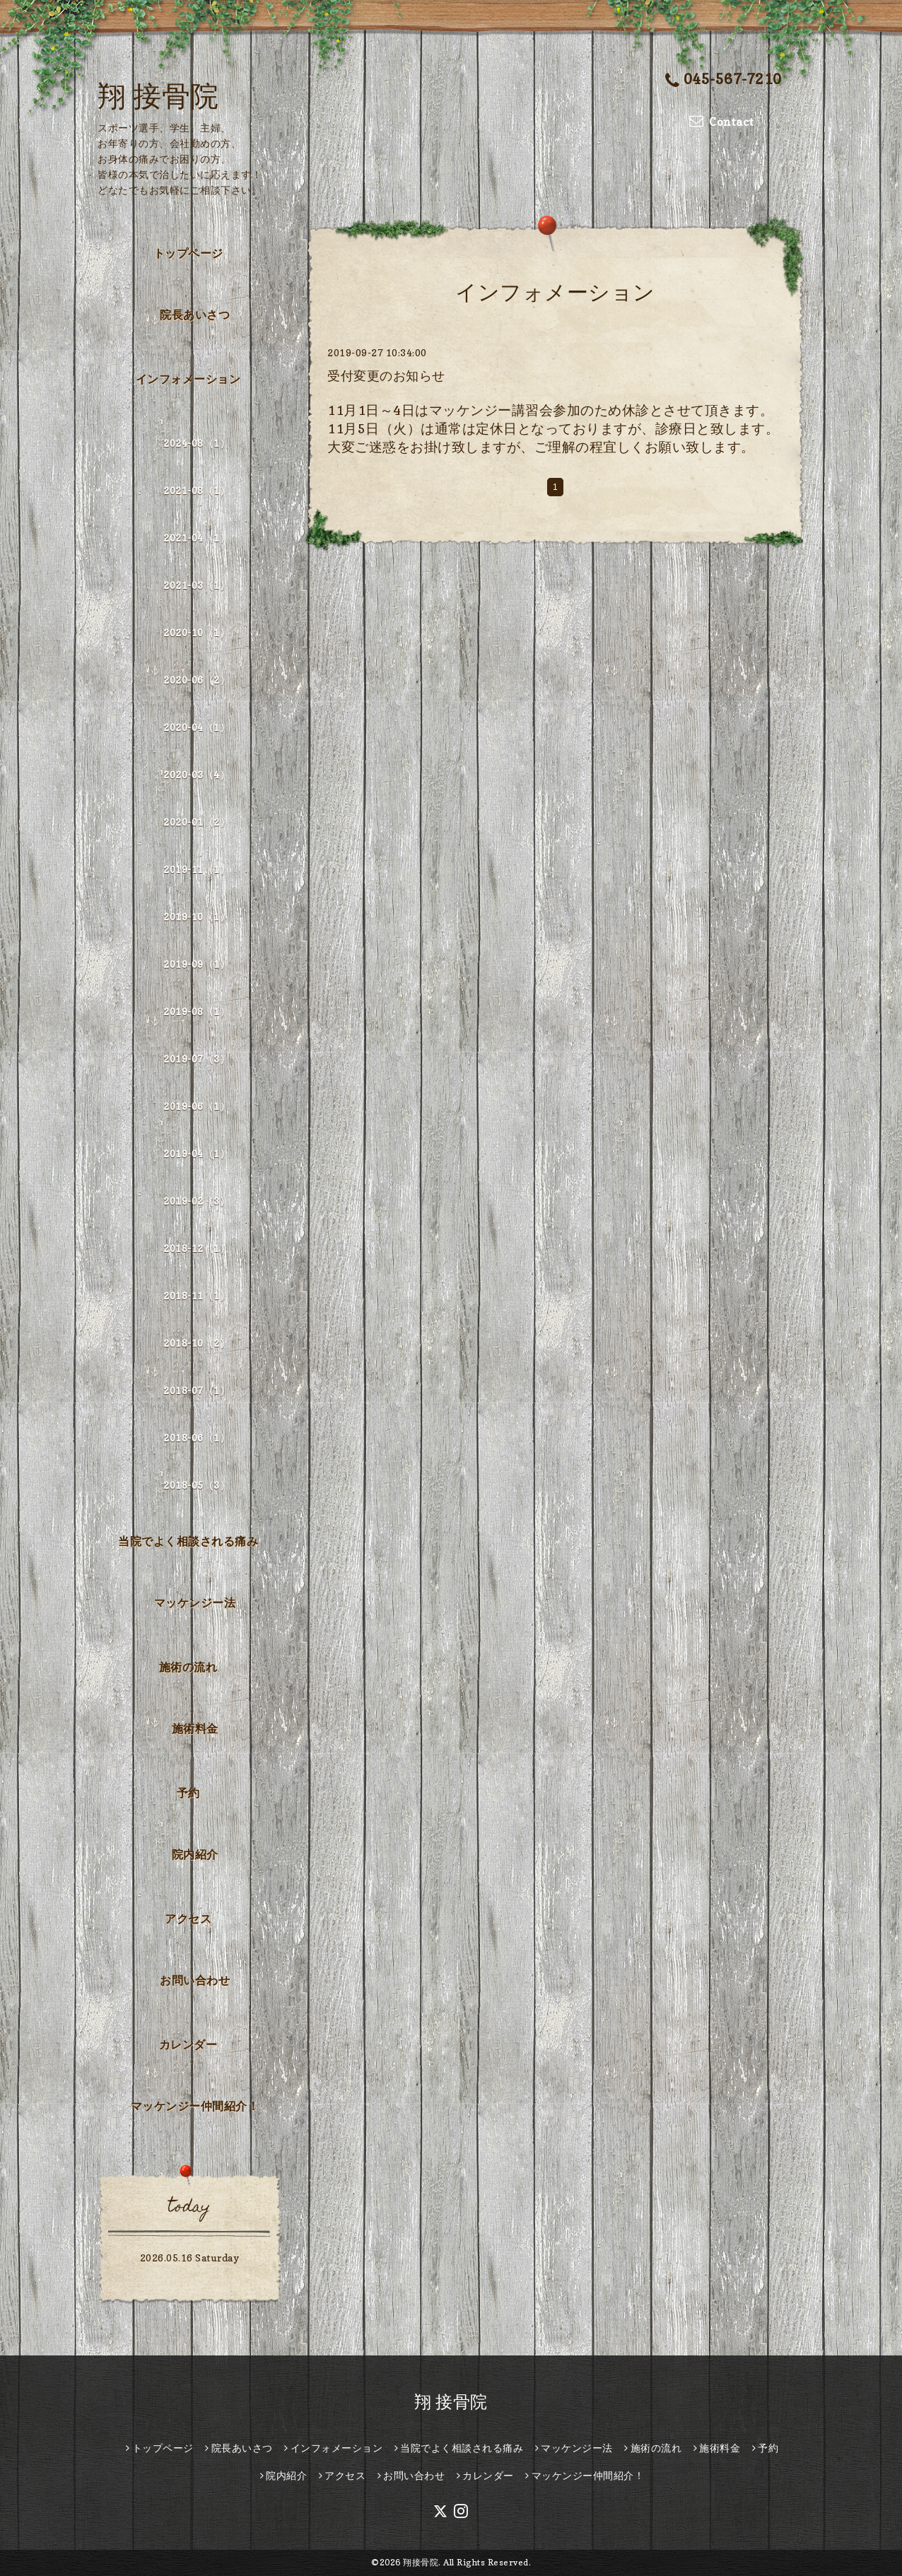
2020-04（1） (196, 727)
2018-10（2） (196, 1343)
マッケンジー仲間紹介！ (195, 2106)
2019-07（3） (196, 1059)
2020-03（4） (196, 774)
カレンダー (188, 2044)
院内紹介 (195, 1854)
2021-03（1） (196, 585)
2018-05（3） (196, 1485)
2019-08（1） (196, 1011)
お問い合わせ (195, 1980)
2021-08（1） (196, 490)
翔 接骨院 (158, 95)
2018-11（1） (196, 1295)
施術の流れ (188, 1667)
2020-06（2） (196, 680)
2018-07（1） (196, 1390)
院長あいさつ (195, 315)
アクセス (188, 1918)
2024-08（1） (196, 443)
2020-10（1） (196, 632)
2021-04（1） (196, 538)
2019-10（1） (196, 917)
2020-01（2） (196, 822)
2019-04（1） (196, 1153)
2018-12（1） (196, 1248)
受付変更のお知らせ (386, 375)
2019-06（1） (196, 1106)
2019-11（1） (196, 869)
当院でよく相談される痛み (188, 1541)
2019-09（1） (196, 964)
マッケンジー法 (195, 1603)
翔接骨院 (420, 2562)
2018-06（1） (196, 1438)
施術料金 (195, 1728)
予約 (188, 1793)
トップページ (188, 253)
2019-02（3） (196, 1201)
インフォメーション (188, 379)
